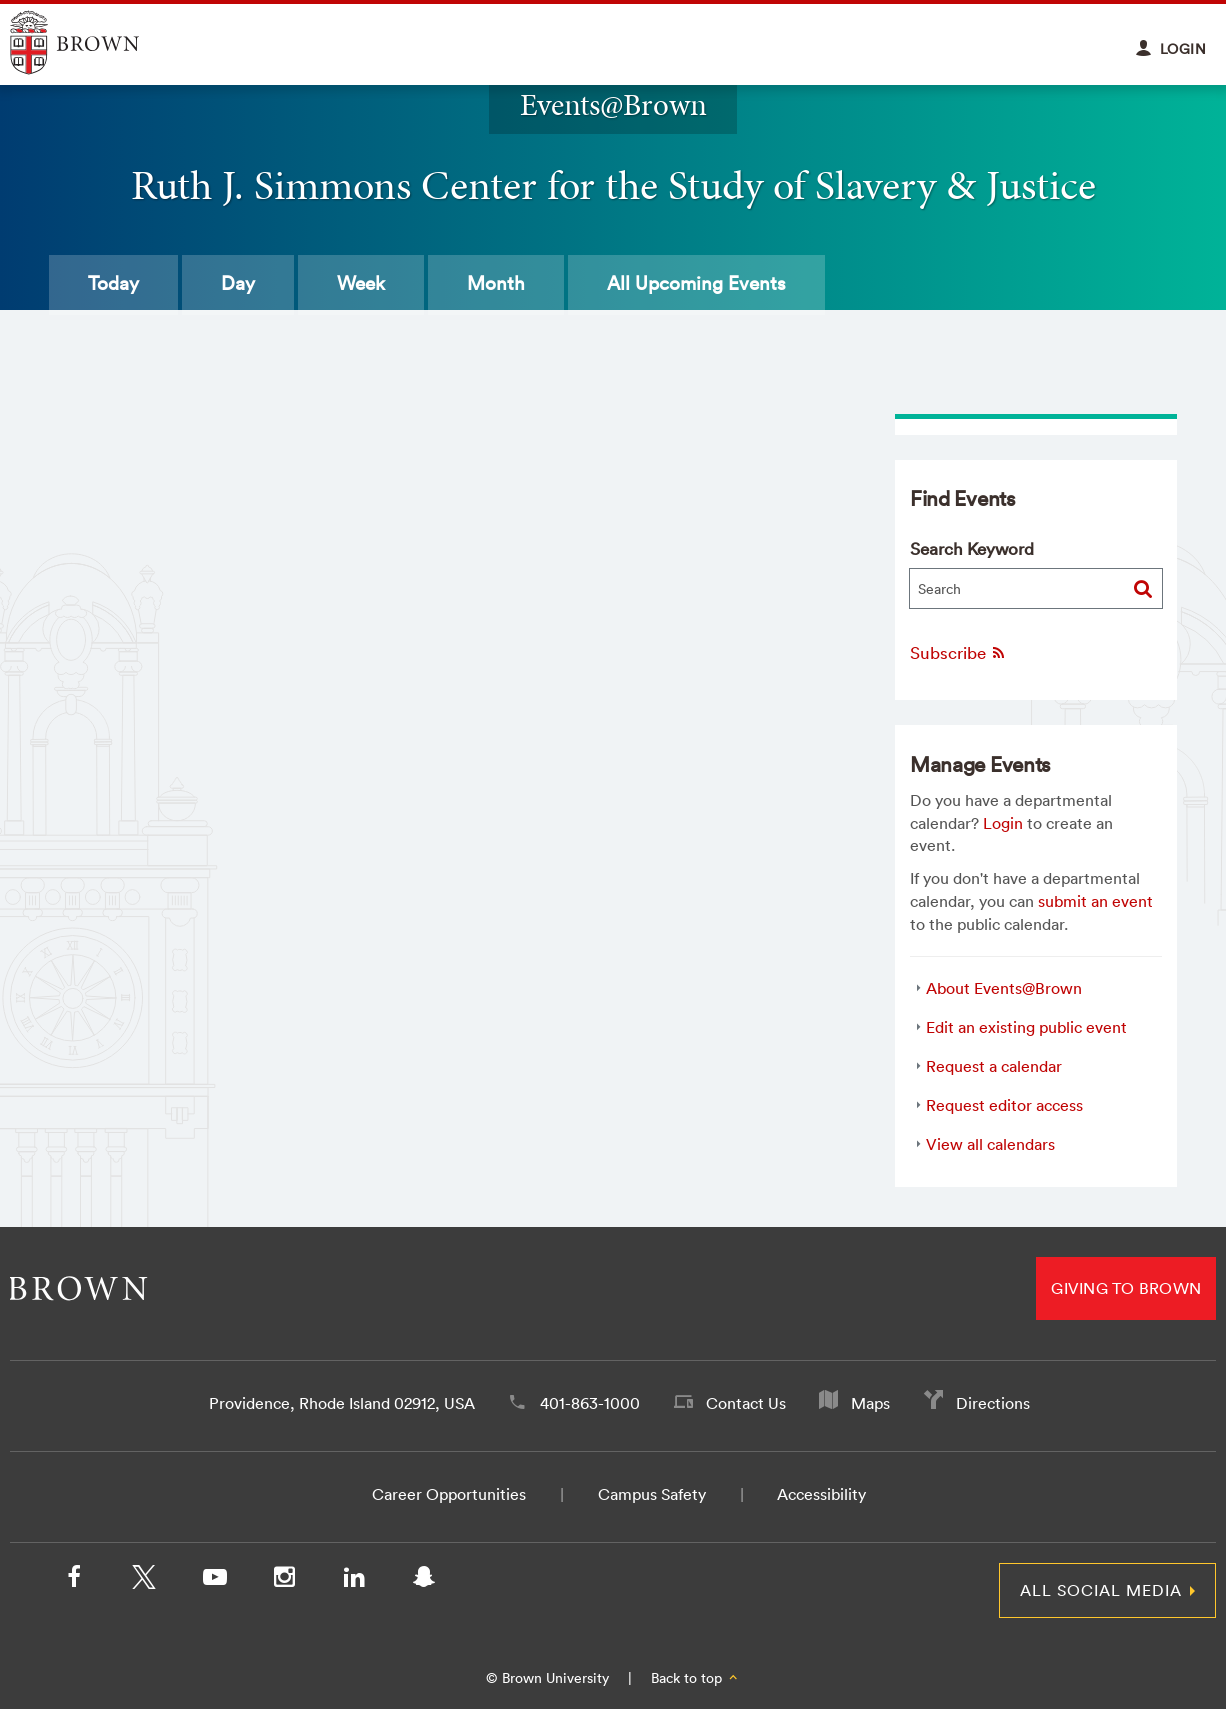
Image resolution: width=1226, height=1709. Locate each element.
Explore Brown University (97, 42)
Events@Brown (613, 104)
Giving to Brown (1126, 1288)
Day (238, 283)
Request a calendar (994, 1066)
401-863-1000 (590, 1403)
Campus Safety (652, 1494)
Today (113, 283)
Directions (993, 1403)
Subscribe (958, 652)
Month (496, 283)
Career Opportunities (449, 1494)
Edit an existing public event (1026, 1027)
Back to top (695, 1678)
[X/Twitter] (144, 1581)
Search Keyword (972, 548)
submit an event (1095, 901)
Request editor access (1004, 1105)
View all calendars (990, 1144)
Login (1003, 823)
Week (361, 283)
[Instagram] (284, 1581)
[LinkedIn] (354, 1581)
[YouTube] (214, 1581)
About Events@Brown (1004, 988)
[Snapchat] (424, 1581)
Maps (870, 1403)
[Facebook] (74, 1581)
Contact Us (746, 1403)
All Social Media (1101, 1590)
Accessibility (821, 1494)
